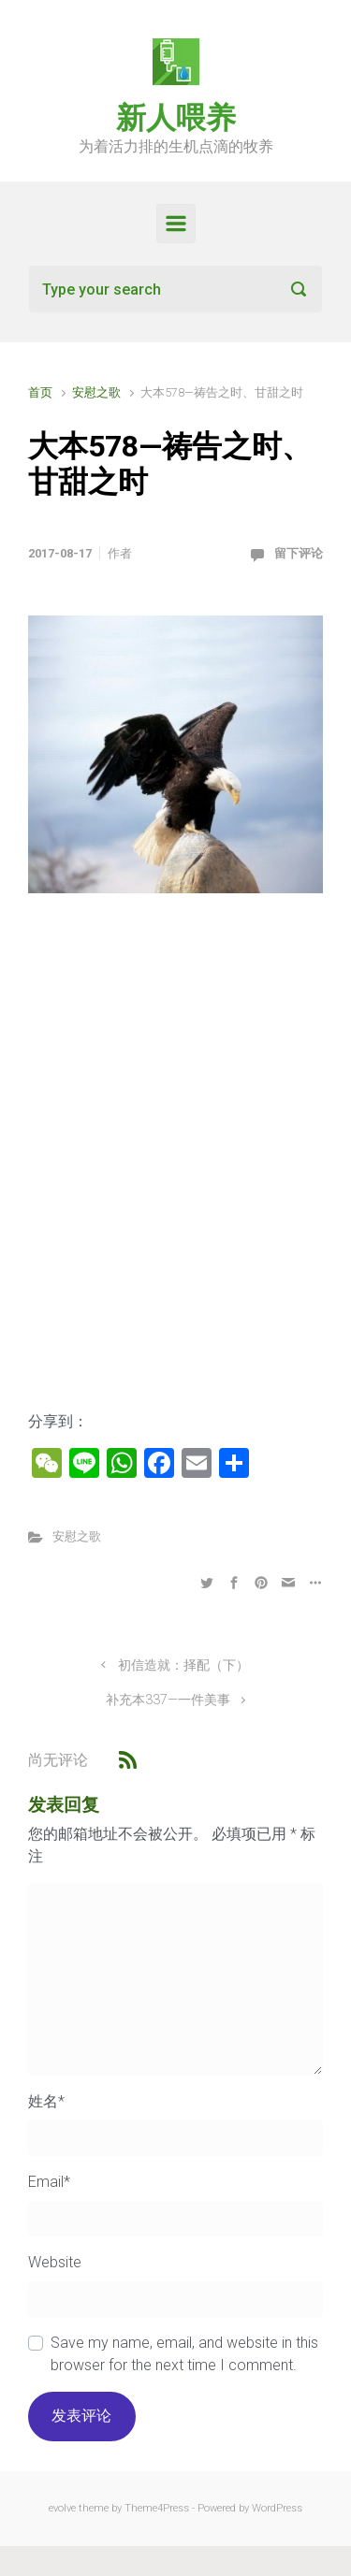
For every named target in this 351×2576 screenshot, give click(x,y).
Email (49, 2182)
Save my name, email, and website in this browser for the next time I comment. (184, 2354)
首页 (40, 392)
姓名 (46, 2101)
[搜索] (175, 289)
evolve (62, 2508)
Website (54, 2262)
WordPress (277, 2508)
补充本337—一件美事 (168, 1700)
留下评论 (298, 553)
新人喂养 (176, 118)
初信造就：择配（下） (183, 1665)
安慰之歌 (96, 392)
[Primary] (176, 223)
